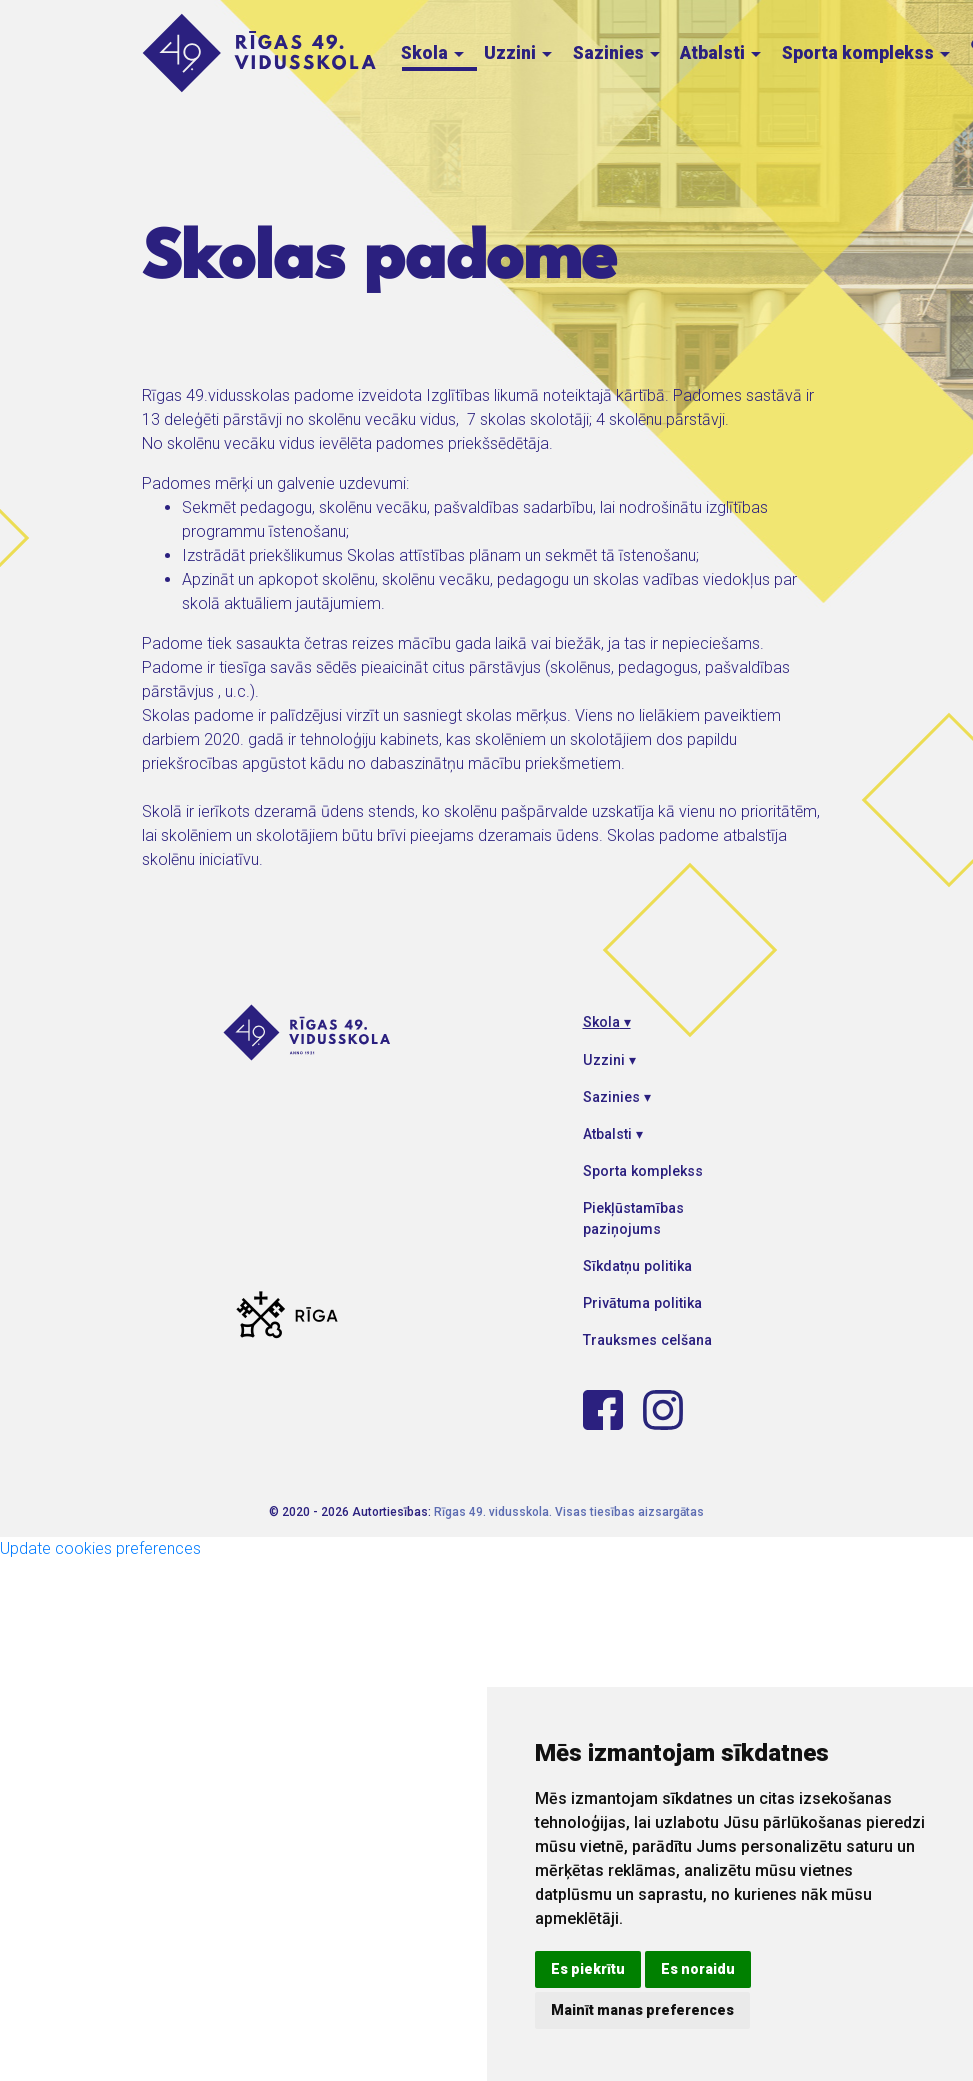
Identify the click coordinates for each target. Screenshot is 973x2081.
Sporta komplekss (868, 53)
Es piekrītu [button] (588, 1969)
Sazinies (618, 53)
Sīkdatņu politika (637, 1266)
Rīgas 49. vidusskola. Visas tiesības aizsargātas (569, 1512)
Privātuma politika (642, 1303)
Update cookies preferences (100, 1548)
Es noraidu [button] (698, 1969)
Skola (434, 53)
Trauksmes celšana (647, 1340)
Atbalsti (722, 53)
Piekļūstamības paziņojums (633, 1218)
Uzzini (520, 53)
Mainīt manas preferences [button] (642, 2010)
